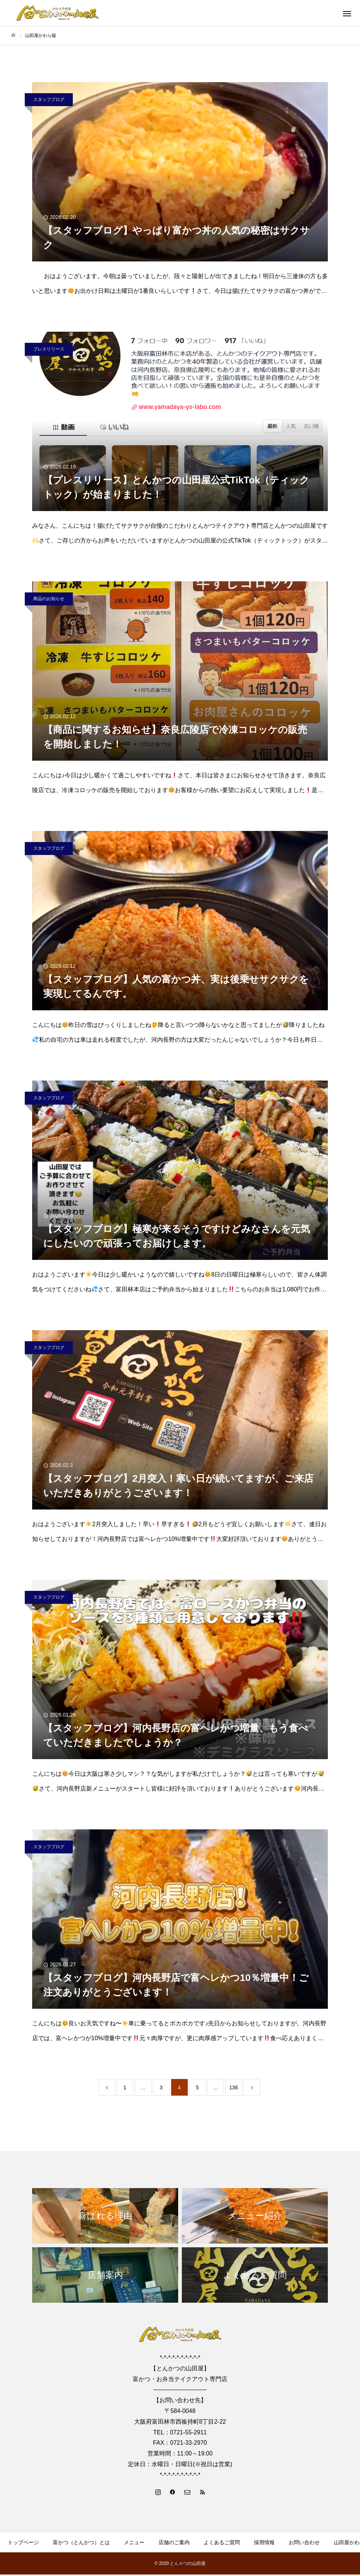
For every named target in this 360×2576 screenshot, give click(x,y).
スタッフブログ (48, 99)
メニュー (134, 2542)
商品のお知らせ (48, 598)
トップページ (23, 2542)
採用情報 (264, 2542)
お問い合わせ (304, 2542)
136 (233, 2087)
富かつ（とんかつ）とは (81, 2542)
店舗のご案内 (174, 2542)
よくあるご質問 (222, 2542)
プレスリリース (48, 349)
